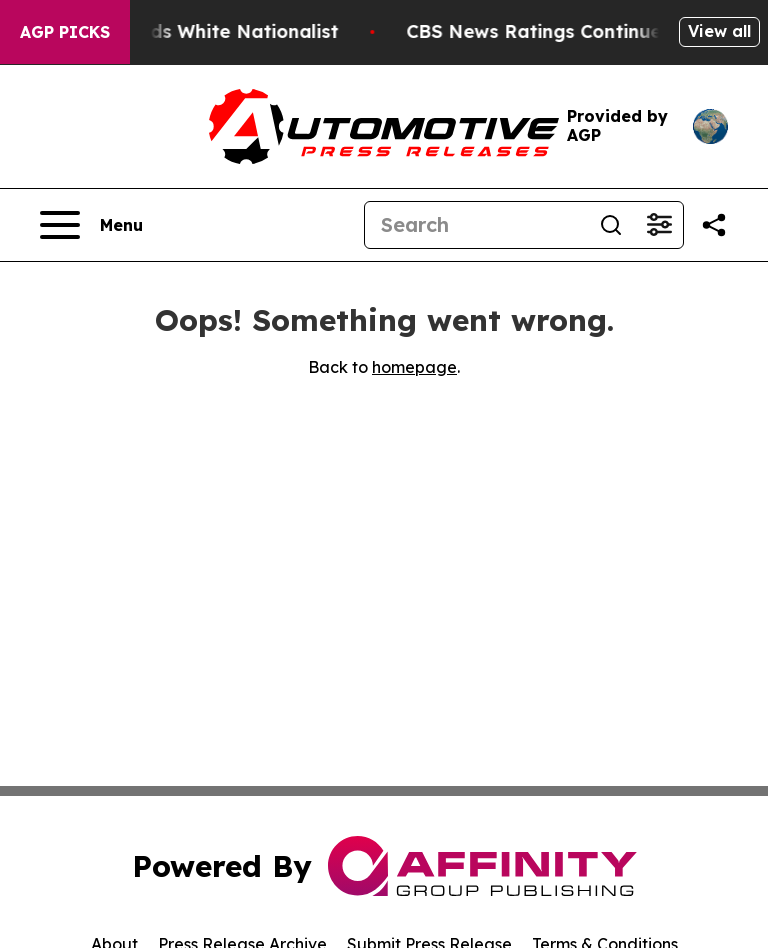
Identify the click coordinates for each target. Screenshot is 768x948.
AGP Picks (65, 32)
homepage (414, 367)
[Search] (476, 225)
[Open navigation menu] (91, 225)
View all (719, 31)
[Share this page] (714, 225)
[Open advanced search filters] (659, 225)
